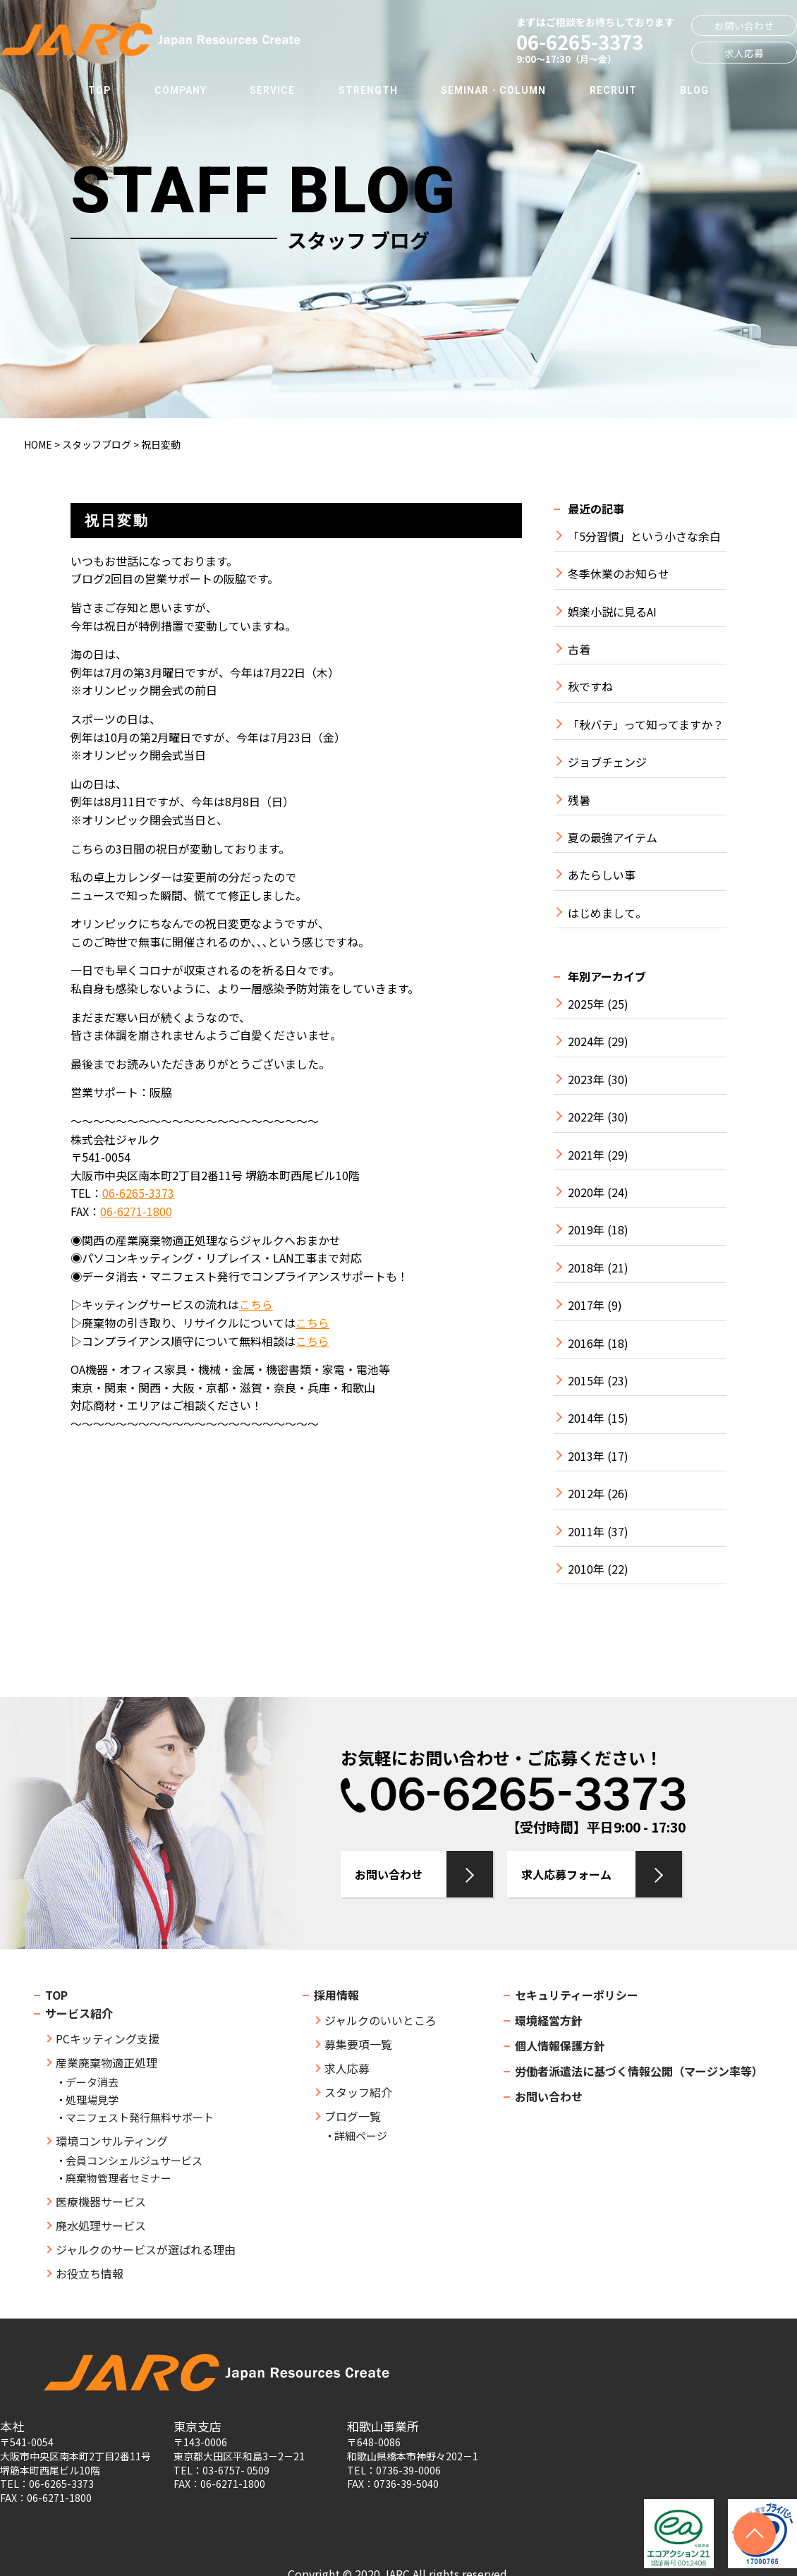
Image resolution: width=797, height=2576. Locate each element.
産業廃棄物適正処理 (106, 2062)
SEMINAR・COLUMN (493, 90)
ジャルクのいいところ (380, 2020)
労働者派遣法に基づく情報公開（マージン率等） (639, 2070)
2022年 (586, 1117)
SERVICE (272, 90)
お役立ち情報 (89, 2273)
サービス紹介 (79, 2013)
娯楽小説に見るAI (612, 612)
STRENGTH (368, 90)
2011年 (586, 1532)
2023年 (586, 1079)
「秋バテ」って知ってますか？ (646, 725)
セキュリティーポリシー (576, 1994)
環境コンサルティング (112, 2140)
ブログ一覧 (352, 2116)
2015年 (586, 1381)
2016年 (586, 1343)
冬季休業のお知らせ (618, 574)
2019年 (586, 1230)
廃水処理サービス (101, 2225)
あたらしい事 (601, 875)
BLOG (694, 90)
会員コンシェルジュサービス (134, 2160)
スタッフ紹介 (358, 2092)
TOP (99, 90)
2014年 (586, 1418)
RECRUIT (613, 90)
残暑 (579, 800)
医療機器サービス (101, 2201)
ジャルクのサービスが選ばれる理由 (146, 2249)
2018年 (586, 1268)
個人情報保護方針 (560, 2045)
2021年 (586, 1155)
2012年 (586, 1494)
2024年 (586, 1041)
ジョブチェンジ (607, 762)
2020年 (586, 1192)
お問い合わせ (744, 25)
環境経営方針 (549, 2020)
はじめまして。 (607, 913)
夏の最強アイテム (612, 838)
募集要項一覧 (358, 2044)
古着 (579, 649)
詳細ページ (360, 2135)
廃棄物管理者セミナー (118, 2177)
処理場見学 (92, 2099)
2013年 (586, 1456)
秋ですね (590, 687)
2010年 (586, 1569)
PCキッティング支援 (107, 2038)
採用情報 (336, 1994)
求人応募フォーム (566, 1874)
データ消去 (92, 2081)
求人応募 (744, 53)
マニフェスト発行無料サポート (140, 2117)
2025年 (586, 1004)
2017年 (586, 1305)
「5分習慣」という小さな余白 (644, 536)
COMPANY (180, 90)
